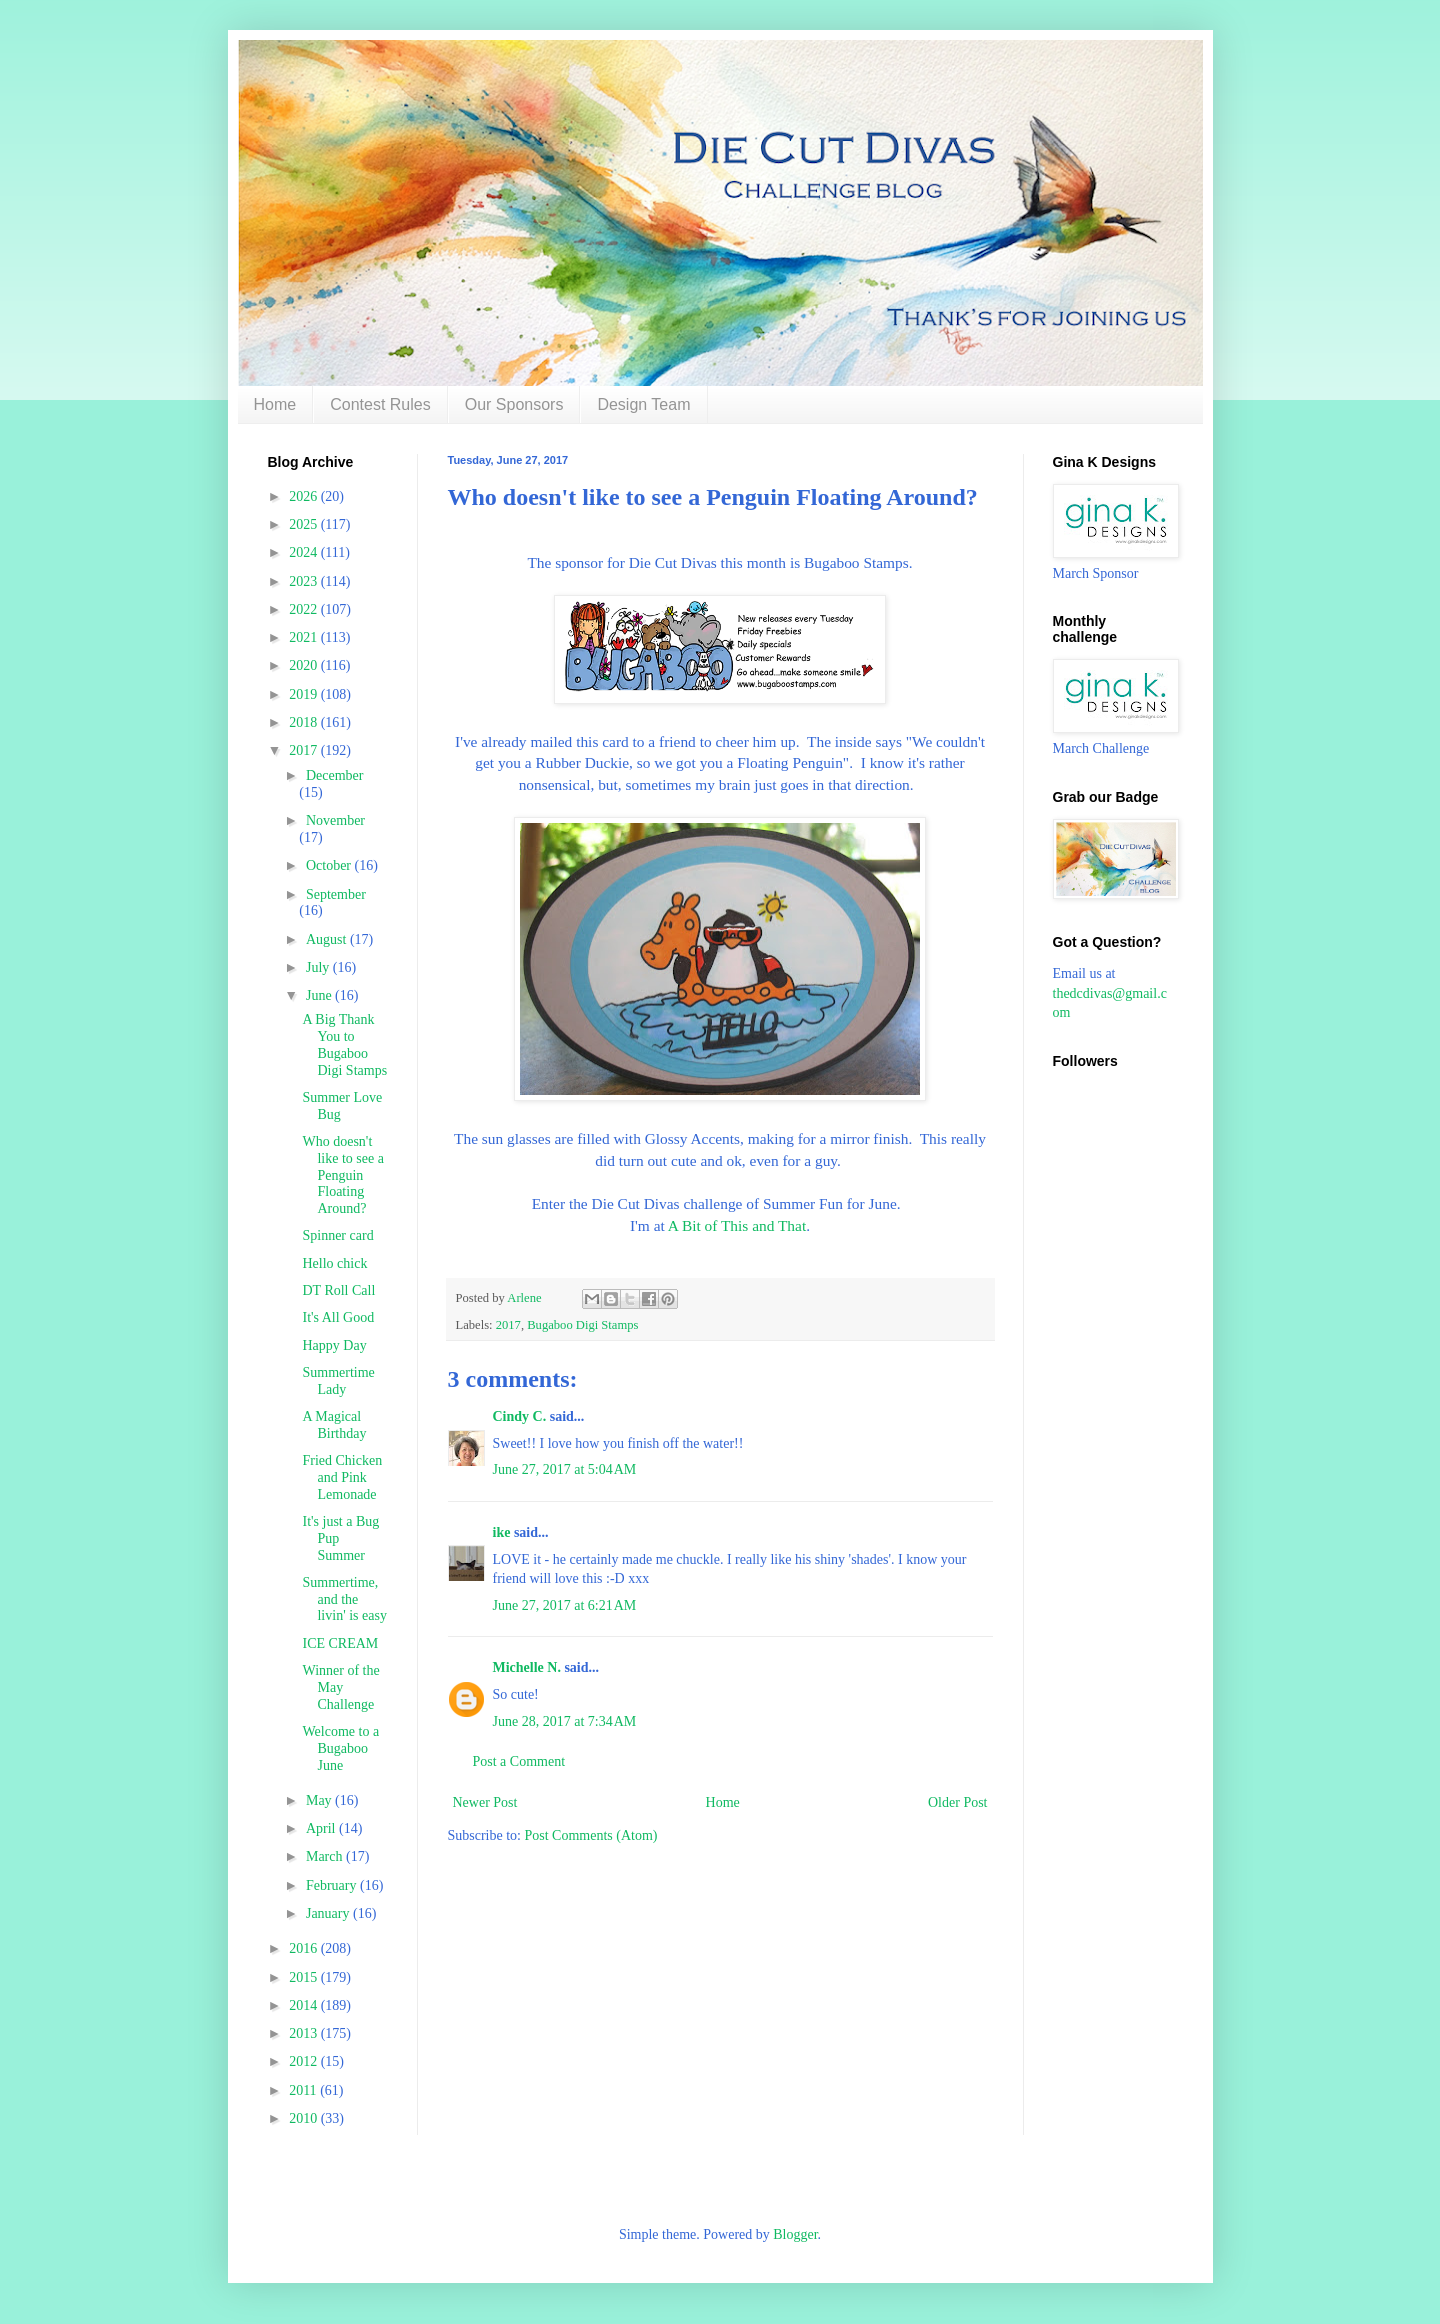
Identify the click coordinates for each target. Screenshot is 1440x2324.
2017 (508, 1325)
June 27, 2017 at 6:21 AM (565, 1605)
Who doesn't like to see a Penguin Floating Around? (342, 1175)
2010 (305, 2118)
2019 (305, 694)
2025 (305, 524)
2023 (305, 581)
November (335, 820)
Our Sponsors (514, 404)
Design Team (643, 404)
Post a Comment (519, 1761)
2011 (304, 2090)
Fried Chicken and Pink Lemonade (342, 1477)
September (336, 894)
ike (502, 1532)
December (335, 775)
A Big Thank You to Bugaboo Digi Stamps (344, 1044)
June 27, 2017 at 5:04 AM (565, 1469)
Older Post (958, 1802)
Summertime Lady (338, 1381)
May (320, 1800)
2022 (305, 609)
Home (275, 404)
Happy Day (334, 1345)
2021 (305, 637)
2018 (305, 722)
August (328, 939)
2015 (305, 1977)
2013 (305, 2033)
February (333, 1885)
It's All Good (338, 1317)
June (320, 995)
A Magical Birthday (334, 1425)
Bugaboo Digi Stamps (582, 1325)
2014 (305, 2005)
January (329, 1913)
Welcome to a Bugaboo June (340, 1748)
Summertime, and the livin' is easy (344, 1599)
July (319, 967)
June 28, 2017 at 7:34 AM (565, 1721)
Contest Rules (380, 404)
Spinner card (337, 1235)
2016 (305, 1948)
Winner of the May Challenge (340, 1687)
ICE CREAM (340, 1643)
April (322, 1828)
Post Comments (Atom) (591, 1835)
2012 (305, 2061)
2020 (305, 665)
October (330, 865)
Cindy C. (520, 1416)
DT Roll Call (338, 1290)
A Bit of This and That (737, 1225)
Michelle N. (527, 1667)
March (326, 1856)
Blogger (795, 2234)
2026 (305, 496)
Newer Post (485, 1802)
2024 (305, 552)
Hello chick (334, 1263)
